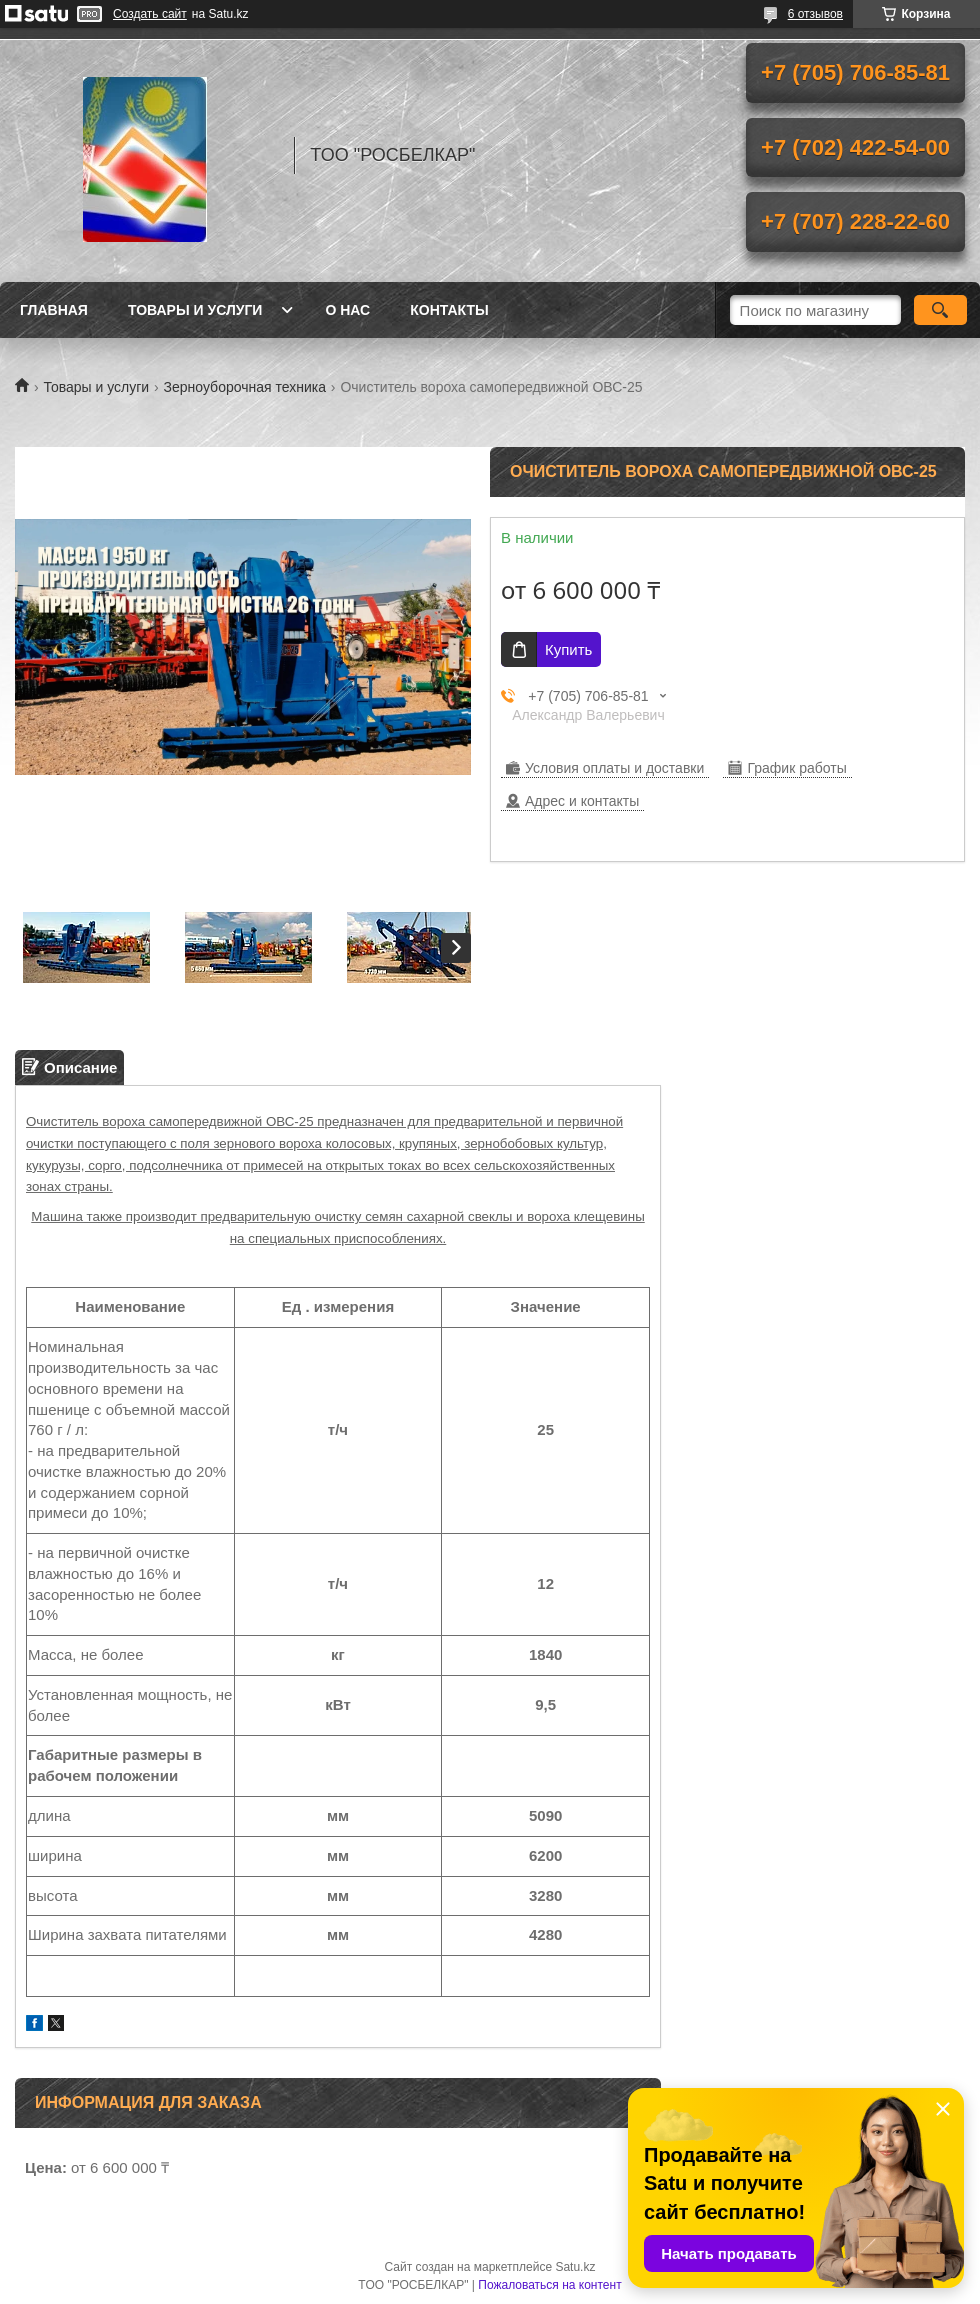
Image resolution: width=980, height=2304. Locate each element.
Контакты (449, 310)
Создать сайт (150, 14)
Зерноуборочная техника (245, 387)
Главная (54, 310)
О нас (347, 310)
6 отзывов (815, 14)
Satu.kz (575, 2267)
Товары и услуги (195, 310)
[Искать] (940, 310)
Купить (568, 649)
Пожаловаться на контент (549, 2285)
